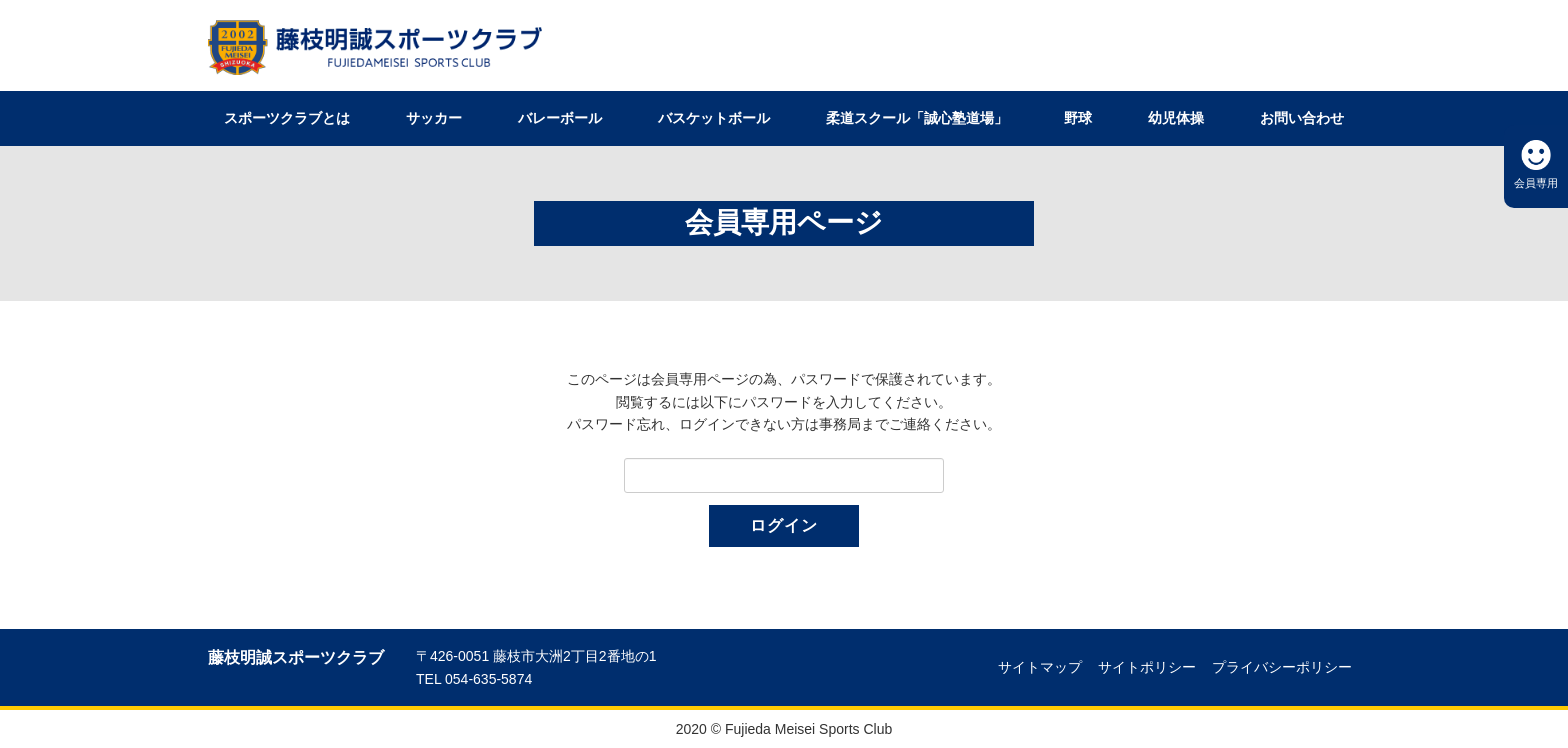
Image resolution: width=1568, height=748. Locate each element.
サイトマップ (1040, 667)
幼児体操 (1176, 118)
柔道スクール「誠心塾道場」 (917, 118)
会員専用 (1536, 183)
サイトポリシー (1147, 667)
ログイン (784, 525)
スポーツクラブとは (287, 118)
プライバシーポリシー (1282, 667)
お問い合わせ (1302, 118)
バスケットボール (714, 118)
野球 (1078, 118)
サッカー (434, 118)
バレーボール (560, 118)
